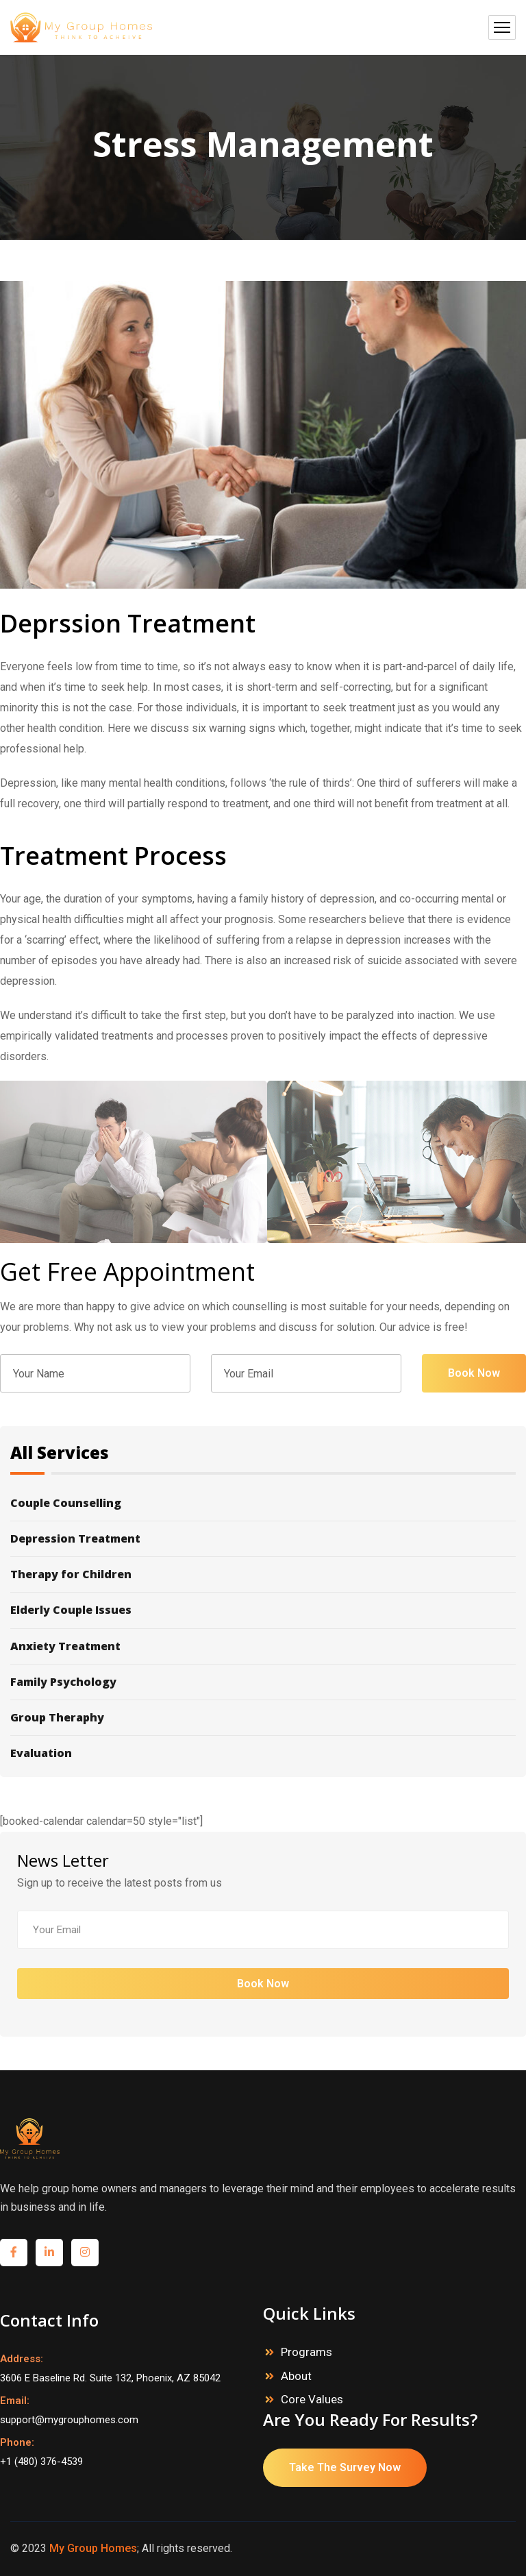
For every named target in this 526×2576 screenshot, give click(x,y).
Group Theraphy (259, 1717)
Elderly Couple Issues (259, 1610)
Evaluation (259, 1748)
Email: (14, 2400)
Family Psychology (259, 1682)
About (296, 2376)
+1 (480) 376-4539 (41, 2461)
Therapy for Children (259, 1574)
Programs (306, 2352)
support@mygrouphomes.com (69, 2420)
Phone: (17, 2442)
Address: (21, 2359)
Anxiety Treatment (259, 1646)
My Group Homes (93, 2548)
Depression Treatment (259, 1538)
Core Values (312, 2399)
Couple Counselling (259, 1509)
